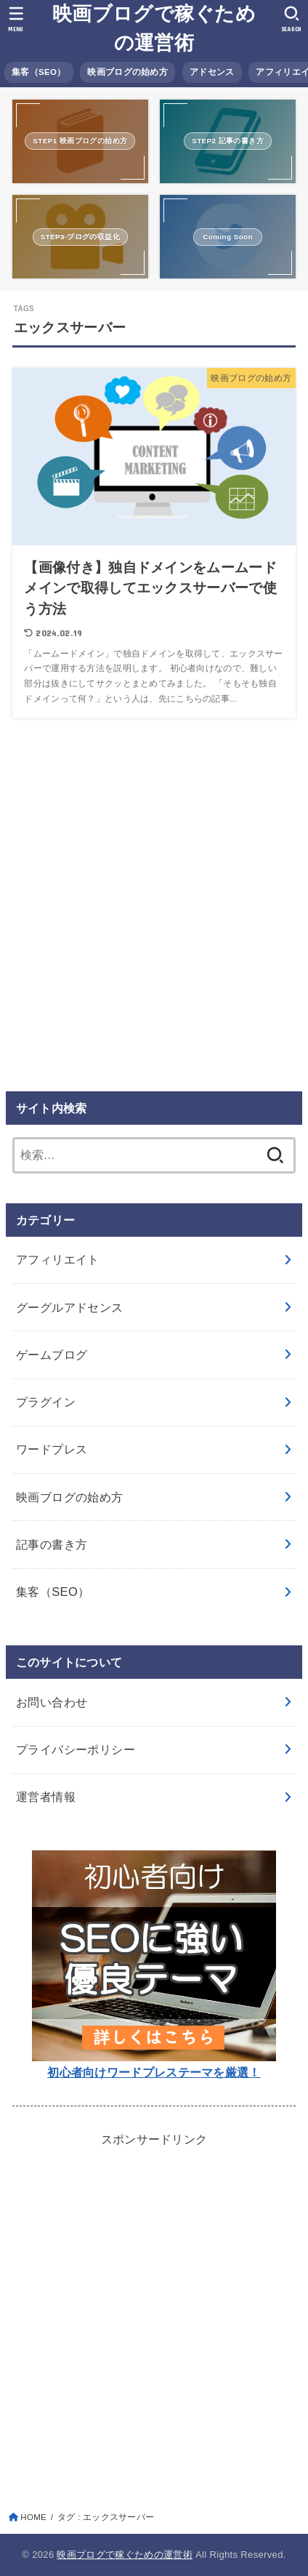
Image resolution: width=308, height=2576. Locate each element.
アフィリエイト (58, 1259)
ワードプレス (51, 1449)
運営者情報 (46, 1796)
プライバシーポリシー (75, 1749)
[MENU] (16, 19)
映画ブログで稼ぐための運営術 (154, 28)
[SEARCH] (291, 19)
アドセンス (212, 72)
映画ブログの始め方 (127, 72)
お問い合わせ (51, 1702)
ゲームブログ (51, 1354)
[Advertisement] (154, 907)
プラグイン (46, 1401)
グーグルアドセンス (69, 1307)
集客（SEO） (38, 72)
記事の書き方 (51, 1544)
